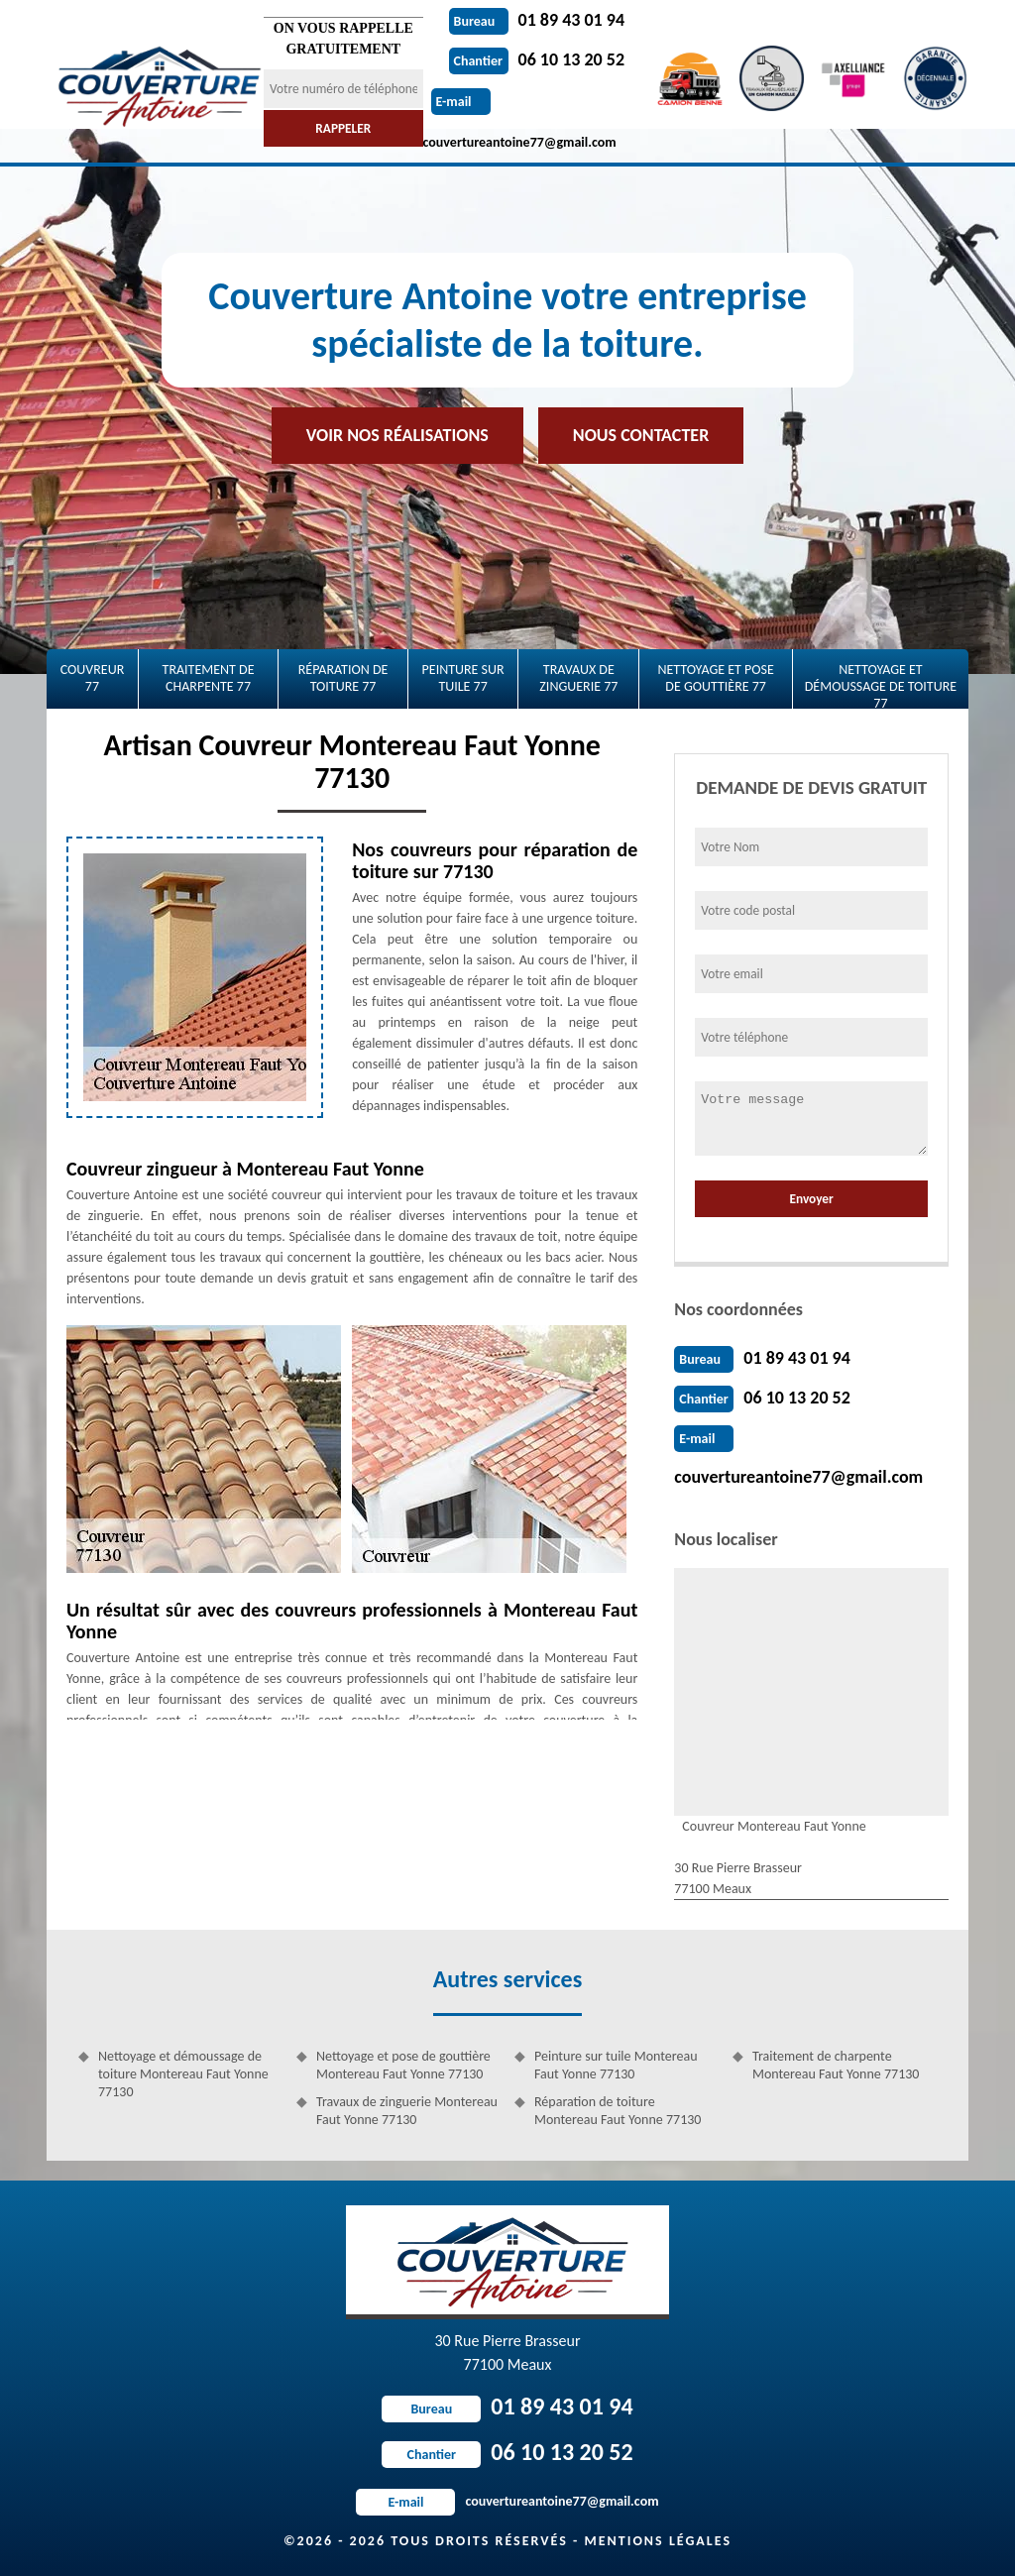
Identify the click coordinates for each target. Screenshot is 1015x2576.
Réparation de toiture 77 (343, 678)
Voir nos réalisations (397, 435)
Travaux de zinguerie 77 (578, 678)
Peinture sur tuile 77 (463, 678)
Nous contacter (641, 435)
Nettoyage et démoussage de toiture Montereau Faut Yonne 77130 (183, 2074)
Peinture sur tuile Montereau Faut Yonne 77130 (616, 2065)
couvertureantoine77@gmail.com (798, 1477)
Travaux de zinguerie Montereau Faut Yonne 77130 (407, 2110)
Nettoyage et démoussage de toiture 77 (881, 685)
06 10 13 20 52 (537, 59)
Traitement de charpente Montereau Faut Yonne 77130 (835, 2065)
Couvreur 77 (92, 678)
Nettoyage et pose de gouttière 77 (715, 678)
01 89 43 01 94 (537, 20)
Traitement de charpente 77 (209, 678)
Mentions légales (658, 2540)
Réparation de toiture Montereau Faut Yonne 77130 (617, 2110)
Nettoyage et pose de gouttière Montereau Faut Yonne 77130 (403, 2065)
